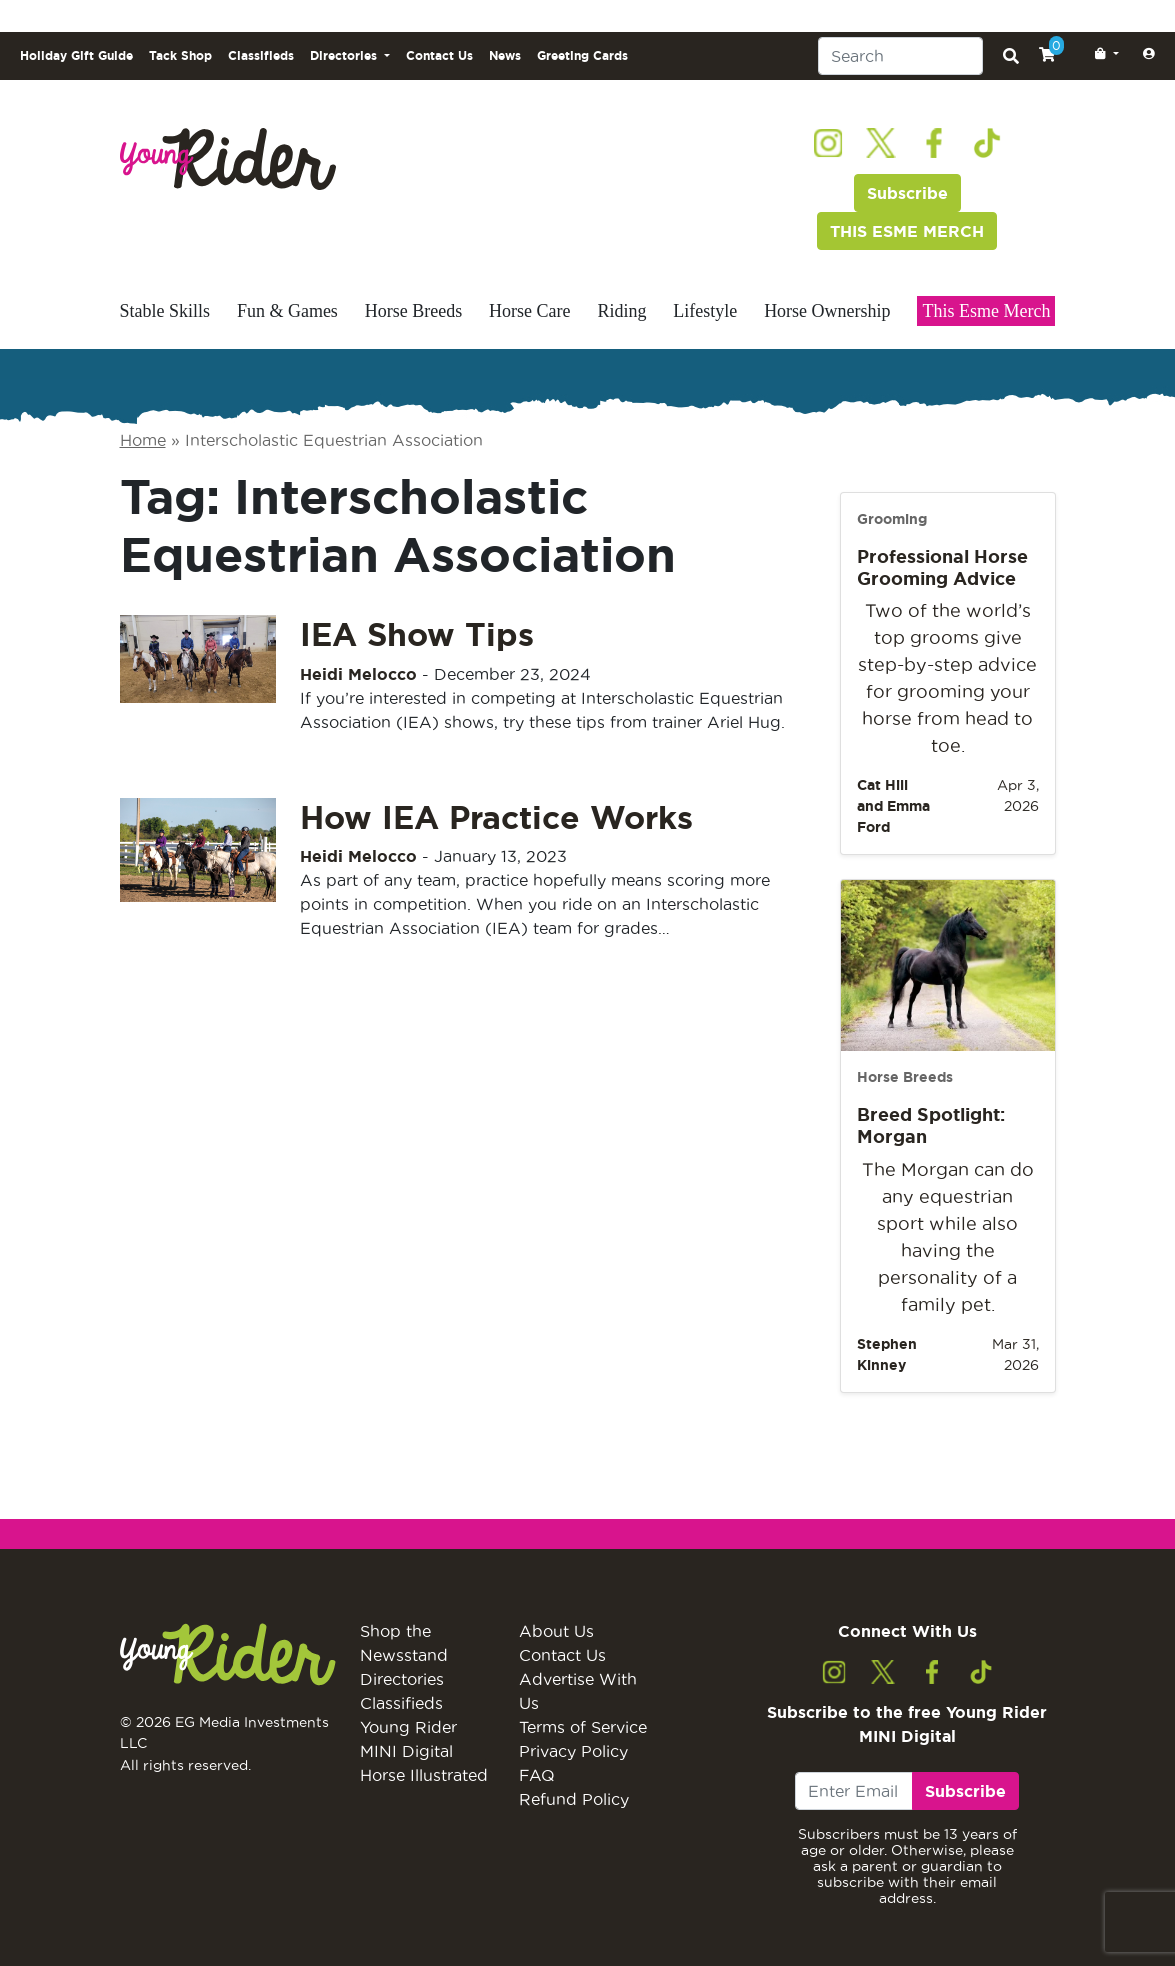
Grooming (892, 519)
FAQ (537, 1775)
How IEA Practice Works (496, 817)
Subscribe (907, 193)
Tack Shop (180, 55)
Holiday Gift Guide (76, 55)
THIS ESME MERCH (907, 231)
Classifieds (261, 55)
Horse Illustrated (424, 1775)
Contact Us (439, 55)
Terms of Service (583, 1727)
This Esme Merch (986, 311)
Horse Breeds (413, 311)
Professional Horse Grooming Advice (942, 567)
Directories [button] (345, 55)
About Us (556, 1631)
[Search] (900, 56)
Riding (621, 311)
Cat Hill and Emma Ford (893, 806)
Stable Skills (165, 311)
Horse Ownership (827, 311)
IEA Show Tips (417, 634)
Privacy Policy (573, 1751)
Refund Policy (574, 1799)
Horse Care (529, 311)
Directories (402, 1679)
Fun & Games (287, 311)
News (505, 55)
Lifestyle (705, 311)
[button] (1103, 54)
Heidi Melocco (358, 674)
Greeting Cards (582, 55)
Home (143, 440)
